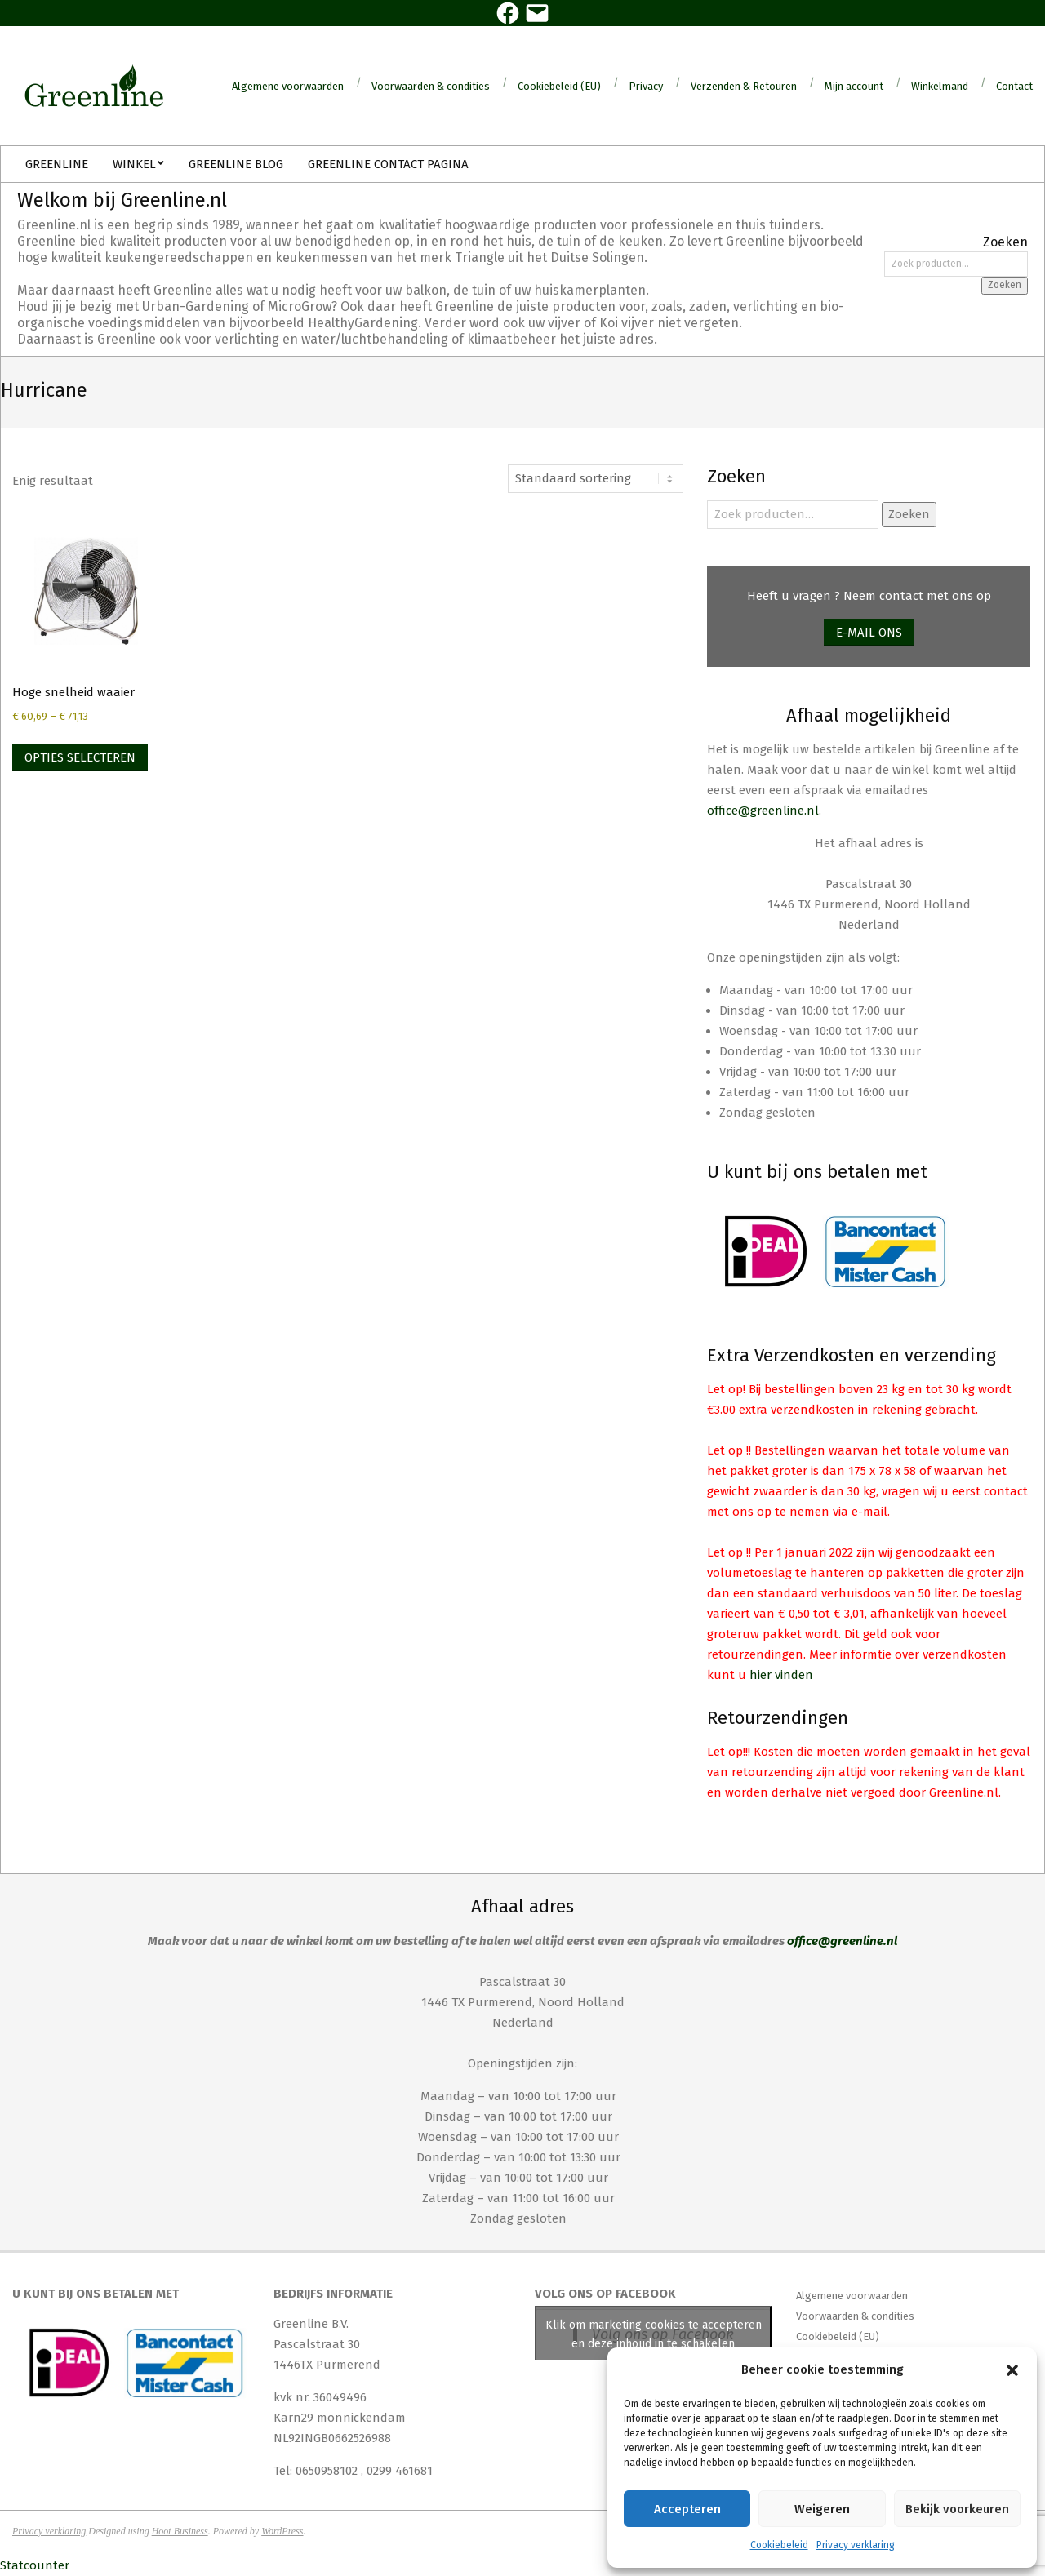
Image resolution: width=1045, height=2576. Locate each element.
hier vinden (781, 1675)
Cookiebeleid (779, 2545)
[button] (1012, 2370)
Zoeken (1004, 285)
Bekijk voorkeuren (957, 2509)
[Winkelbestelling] (595, 478)
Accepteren (687, 2509)
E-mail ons (869, 632)
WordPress (282, 2531)
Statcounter (34, 2565)
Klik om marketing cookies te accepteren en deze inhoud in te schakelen (653, 2334)
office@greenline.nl (763, 810)
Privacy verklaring (855, 2545)
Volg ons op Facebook (605, 2293)
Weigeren (822, 2509)
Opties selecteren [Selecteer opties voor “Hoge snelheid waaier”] (80, 757)
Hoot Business (180, 2531)
